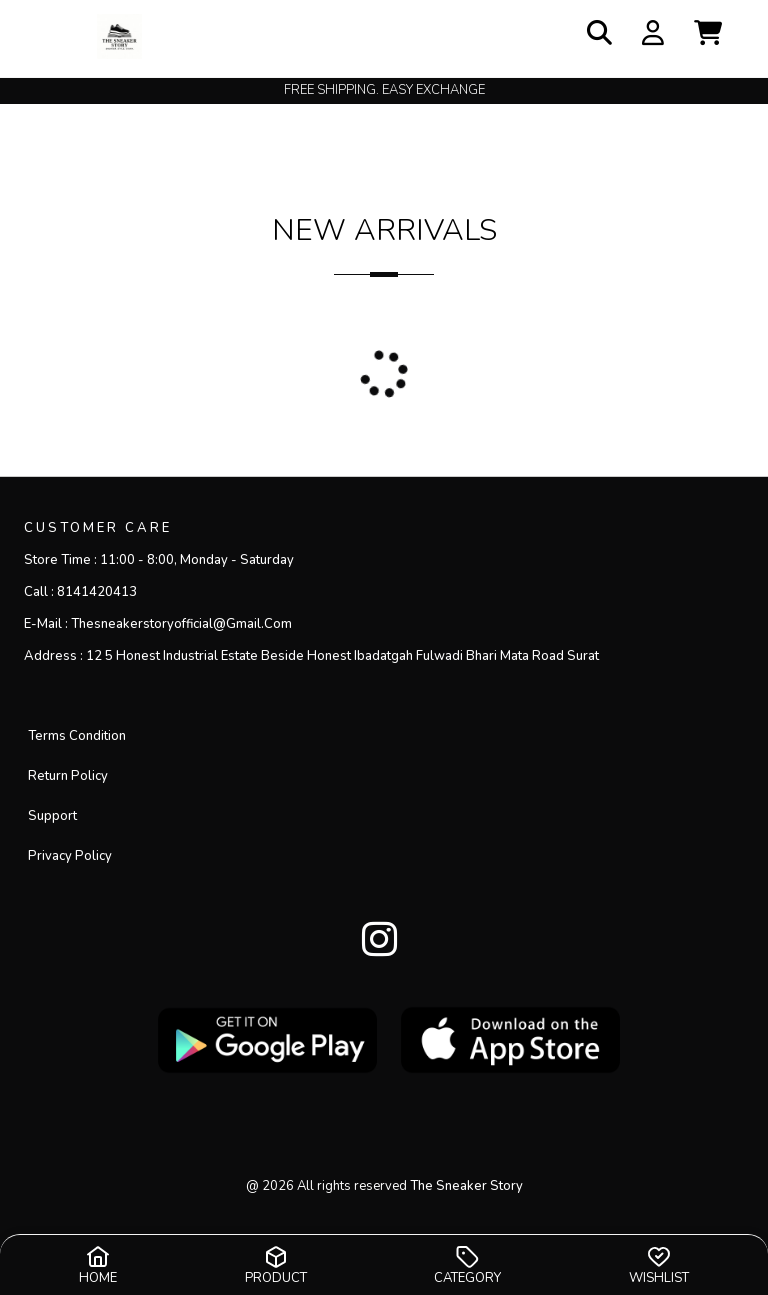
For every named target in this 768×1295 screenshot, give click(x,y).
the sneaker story (466, 1186)
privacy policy (70, 856)
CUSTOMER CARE (98, 528)
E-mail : (158, 624)
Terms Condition (77, 736)
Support (52, 816)
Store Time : (159, 560)
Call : (80, 592)
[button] (708, 34)
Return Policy (68, 776)
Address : (311, 656)
